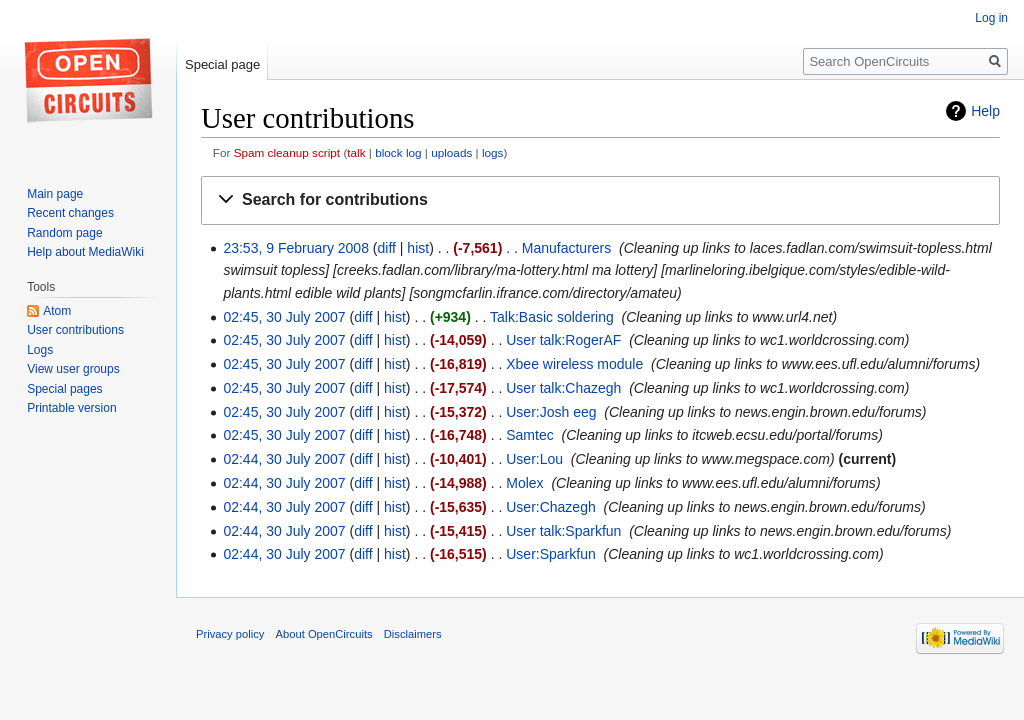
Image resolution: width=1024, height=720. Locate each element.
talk (356, 152)
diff (387, 248)
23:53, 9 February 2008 (296, 248)
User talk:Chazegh (563, 388)
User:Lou (534, 459)
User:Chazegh (551, 507)
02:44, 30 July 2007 (284, 459)
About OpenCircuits (324, 634)
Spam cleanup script (287, 152)
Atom (57, 311)
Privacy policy (230, 634)
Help (985, 111)
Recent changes (70, 213)
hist (418, 248)
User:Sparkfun (550, 554)
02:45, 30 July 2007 (284, 317)
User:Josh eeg (551, 412)
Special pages (64, 389)
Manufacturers (566, 248)
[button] (600, 200)
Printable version (71, 408)
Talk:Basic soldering (552, 317)
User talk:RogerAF (563, 340)
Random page (64, 233)
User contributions (75, 330)
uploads (451, 152)
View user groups (73, 369)
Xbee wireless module (574, 364)
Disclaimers (413, 634)
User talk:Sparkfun (563, 531)
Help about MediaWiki (85, 252)
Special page (222, 64)
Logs (40, 350)
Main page (55, 194)
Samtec (529, 435)
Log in (991, 18)
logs (493, 152)
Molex (524, 483)
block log (398, 152)
